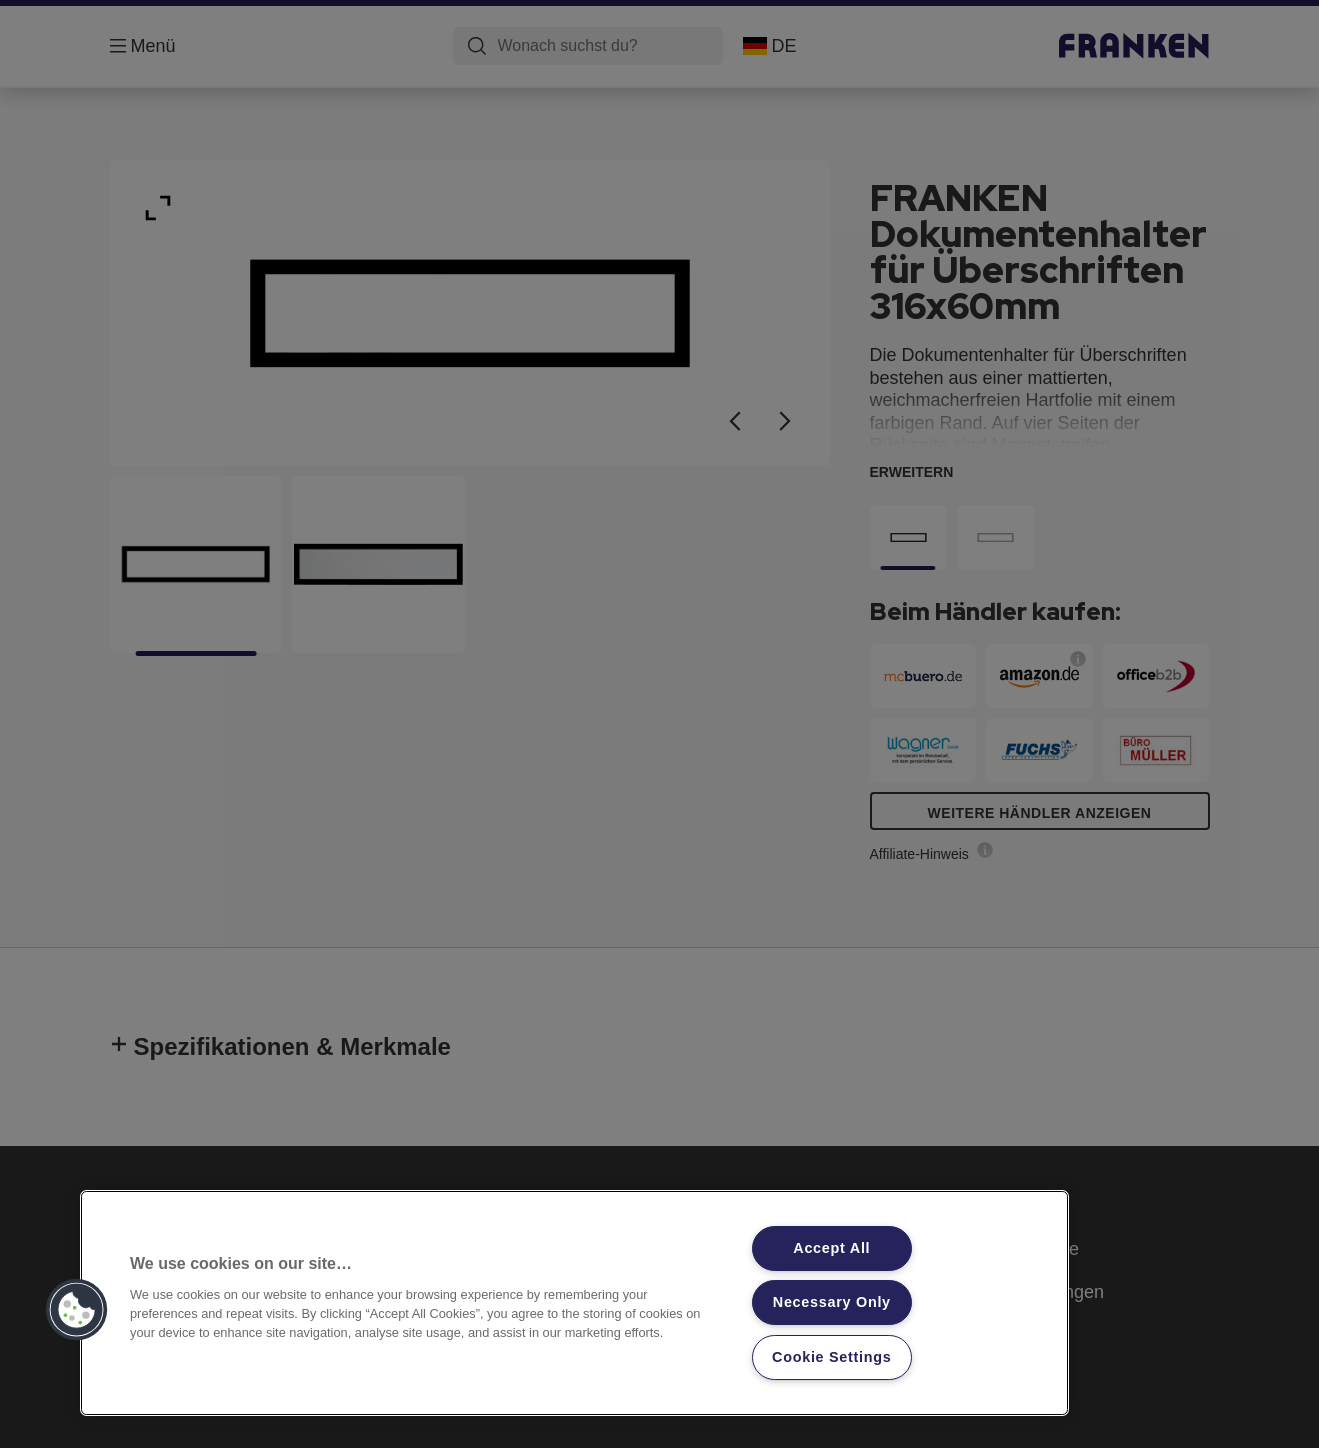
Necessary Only (832, 1302)
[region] (574, 1303)
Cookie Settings (832, 1357)
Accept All (831, 1248)
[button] (77, 1310)
